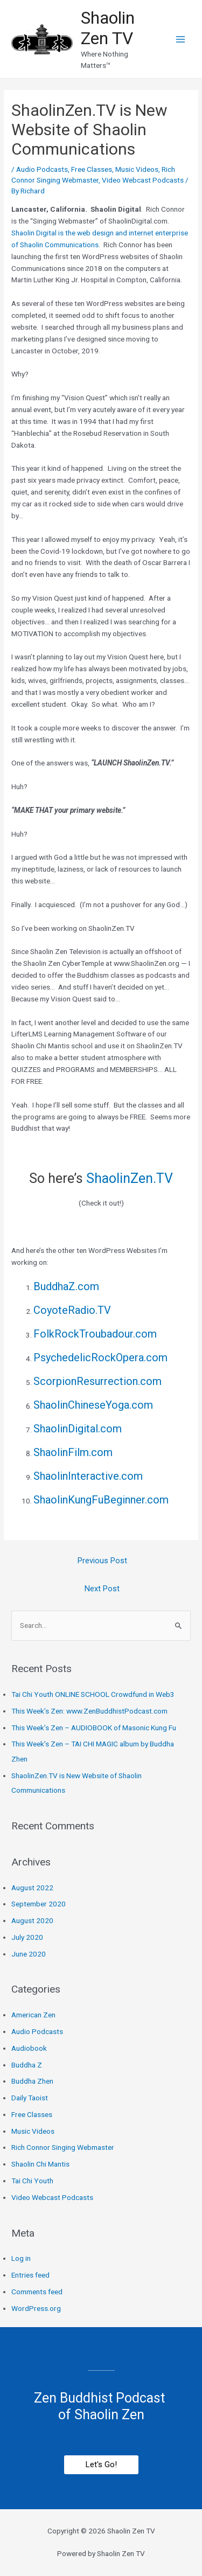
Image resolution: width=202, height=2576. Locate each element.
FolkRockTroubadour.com (95, 1333)
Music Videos (136, 169)
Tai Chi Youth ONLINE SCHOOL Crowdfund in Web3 (93, 1694)
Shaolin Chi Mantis (40, 2164)
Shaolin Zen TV (108, 28)
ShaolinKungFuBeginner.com (101, 1499)
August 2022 (32, 1887)
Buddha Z (26, 2064)
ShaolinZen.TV (128, 1178)
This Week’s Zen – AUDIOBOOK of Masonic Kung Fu (93, 1727)
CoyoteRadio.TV (72, 1310)
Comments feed (36, 2291)
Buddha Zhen (32, 2081)
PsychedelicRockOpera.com (100, 1357)
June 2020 (28, 1954)
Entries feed (30, 2275)
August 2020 (32, 1920)
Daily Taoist (29, 2097)
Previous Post (102, 1560)
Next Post (102, 1588)
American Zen (33, 2014)
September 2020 (38, 1903)
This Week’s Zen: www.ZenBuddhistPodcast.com (89, 1711)
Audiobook (29, 2048)
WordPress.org (36, 2308)
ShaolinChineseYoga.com (93, 1404)
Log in (21, 2258)
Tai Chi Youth (32, 2180)
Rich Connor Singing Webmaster (62, 2147)
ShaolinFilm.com (73, 1452)
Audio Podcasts (42, 169)
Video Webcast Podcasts (143, 180)
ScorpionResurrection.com (97, 1381)
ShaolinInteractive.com (88, 1476)
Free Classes (91, 169)
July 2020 (27, 1937)
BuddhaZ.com (66, 1286)
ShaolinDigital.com (77, 1428)
